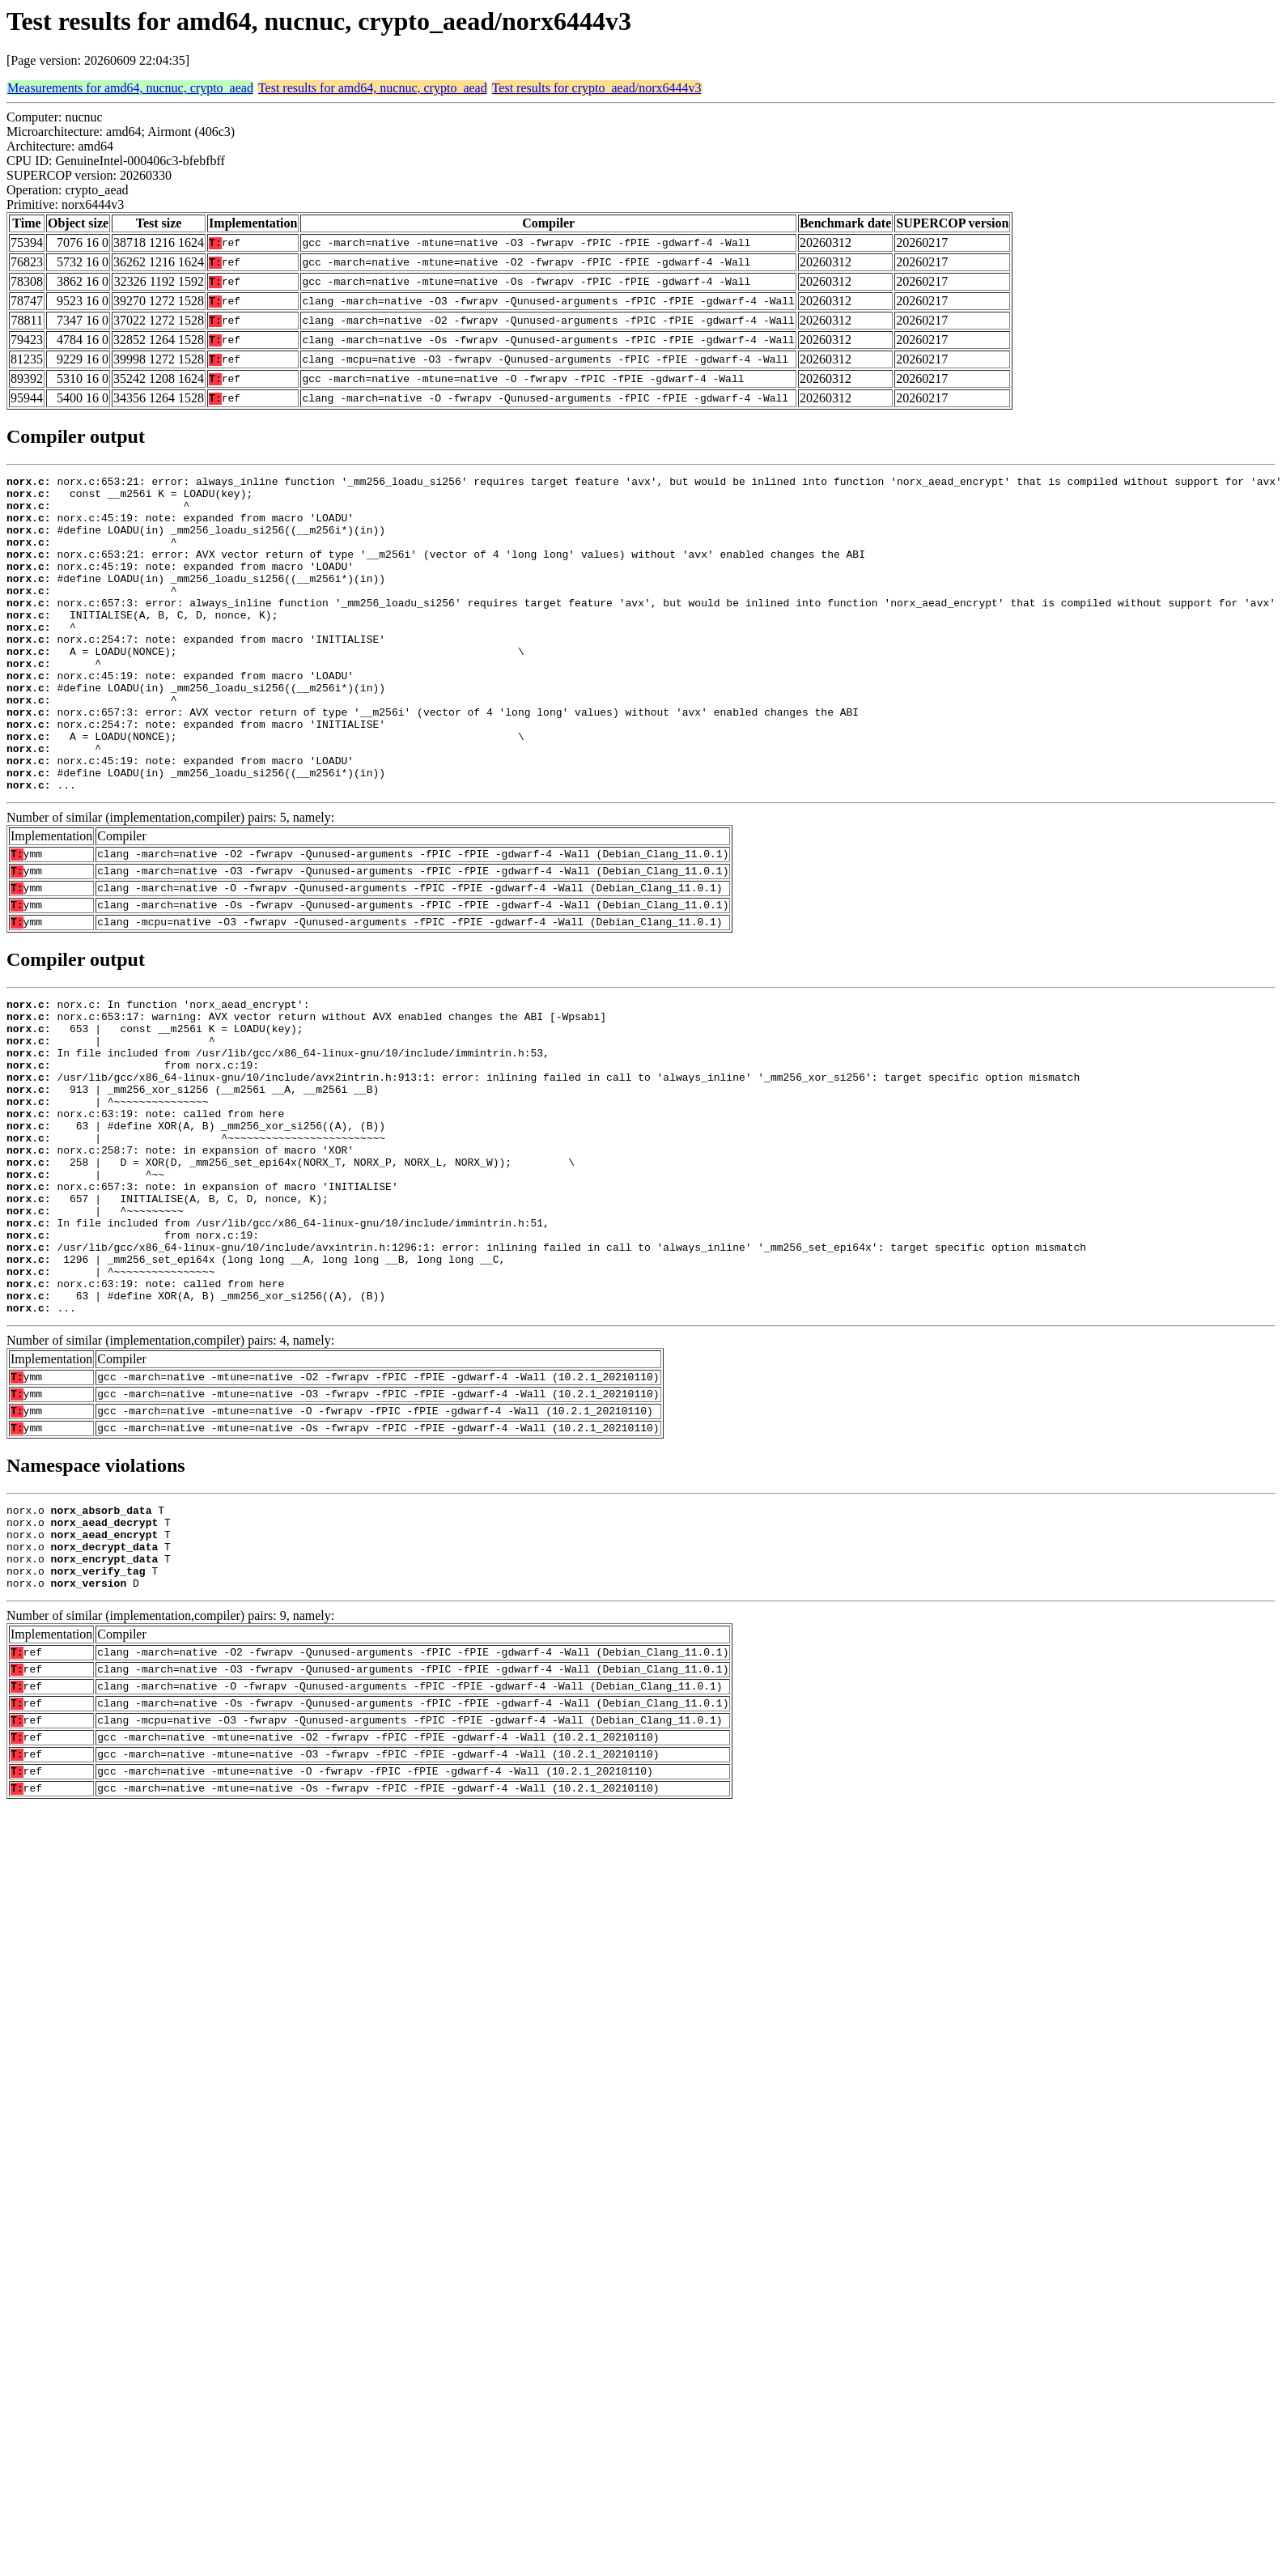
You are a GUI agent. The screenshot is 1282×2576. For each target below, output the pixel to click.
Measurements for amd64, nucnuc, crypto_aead (130, 88)
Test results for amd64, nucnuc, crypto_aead (372, 88)
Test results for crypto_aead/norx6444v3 (597, 88)
